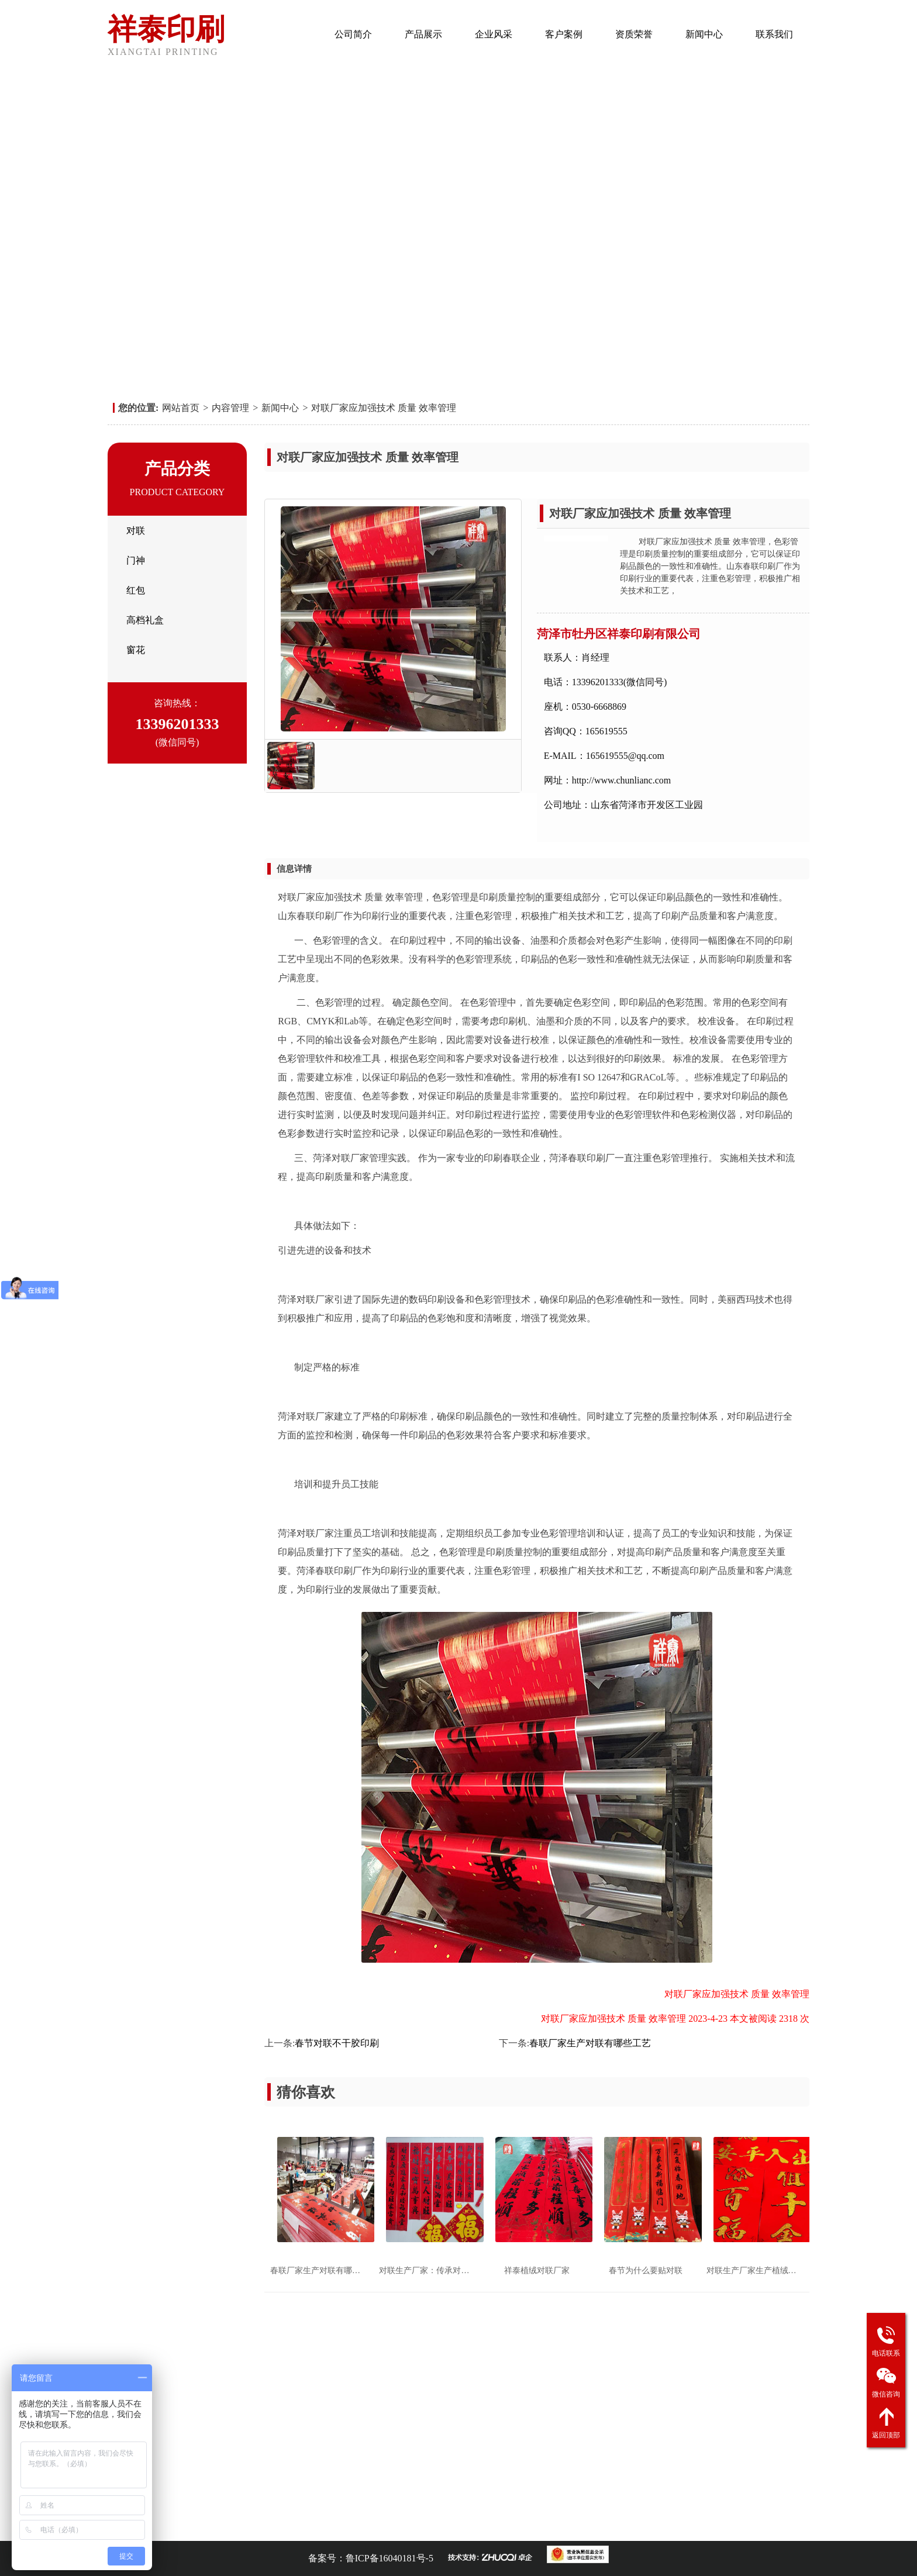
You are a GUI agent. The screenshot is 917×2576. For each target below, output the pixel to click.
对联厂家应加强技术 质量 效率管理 (383, 408)
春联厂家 (427, 2525)
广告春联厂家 (380, 2525)
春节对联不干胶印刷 (337, 2043)
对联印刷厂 (216, 2525)
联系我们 (774, 34)
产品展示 (423, 34)
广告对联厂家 (324, 2525)
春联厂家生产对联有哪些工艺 (590, 2043)
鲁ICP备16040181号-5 (389, 2558)
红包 (135, 590)
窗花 (135, 650)
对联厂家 (467, 2525)
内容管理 (230, 408)
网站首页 (283, 34)
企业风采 (493, 34)
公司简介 (353, 34)
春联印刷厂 (169, 2525)
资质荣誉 (634, 34)
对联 (135, 531)
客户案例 (563, 34)
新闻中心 (704, 34)
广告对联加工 (267, 2525)
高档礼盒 (145, 620)
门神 (135, 560)
